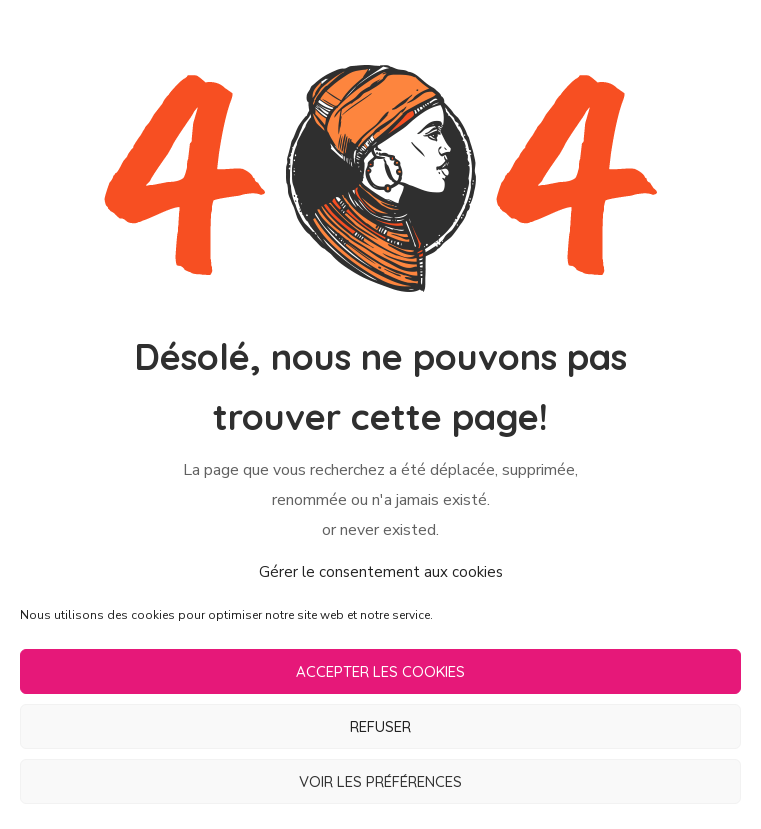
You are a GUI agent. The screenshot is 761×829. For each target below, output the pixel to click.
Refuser (380, 726)
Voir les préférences (380, 781)
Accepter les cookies (380, 671)
